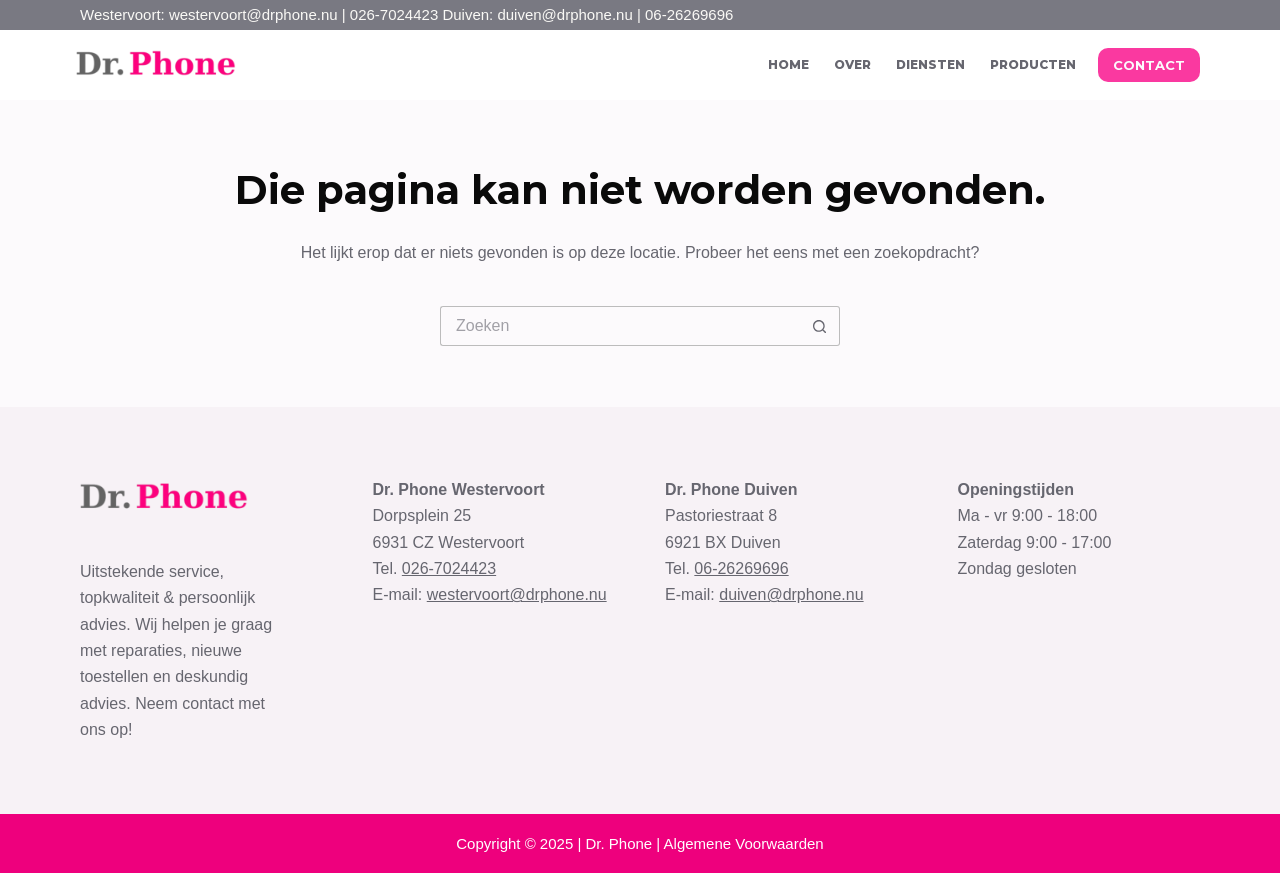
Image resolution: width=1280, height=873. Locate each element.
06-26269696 (741, 568)
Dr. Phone (618, 843)
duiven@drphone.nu (791, 594)
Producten (1033, 64)
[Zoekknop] (820, 326)
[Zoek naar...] (620, 326)
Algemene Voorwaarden (744, 843)
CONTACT (1149, 65)
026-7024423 (449, 568)
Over (852, 64)
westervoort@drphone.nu (517, 594)
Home (788, 64)
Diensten (930, 64)
